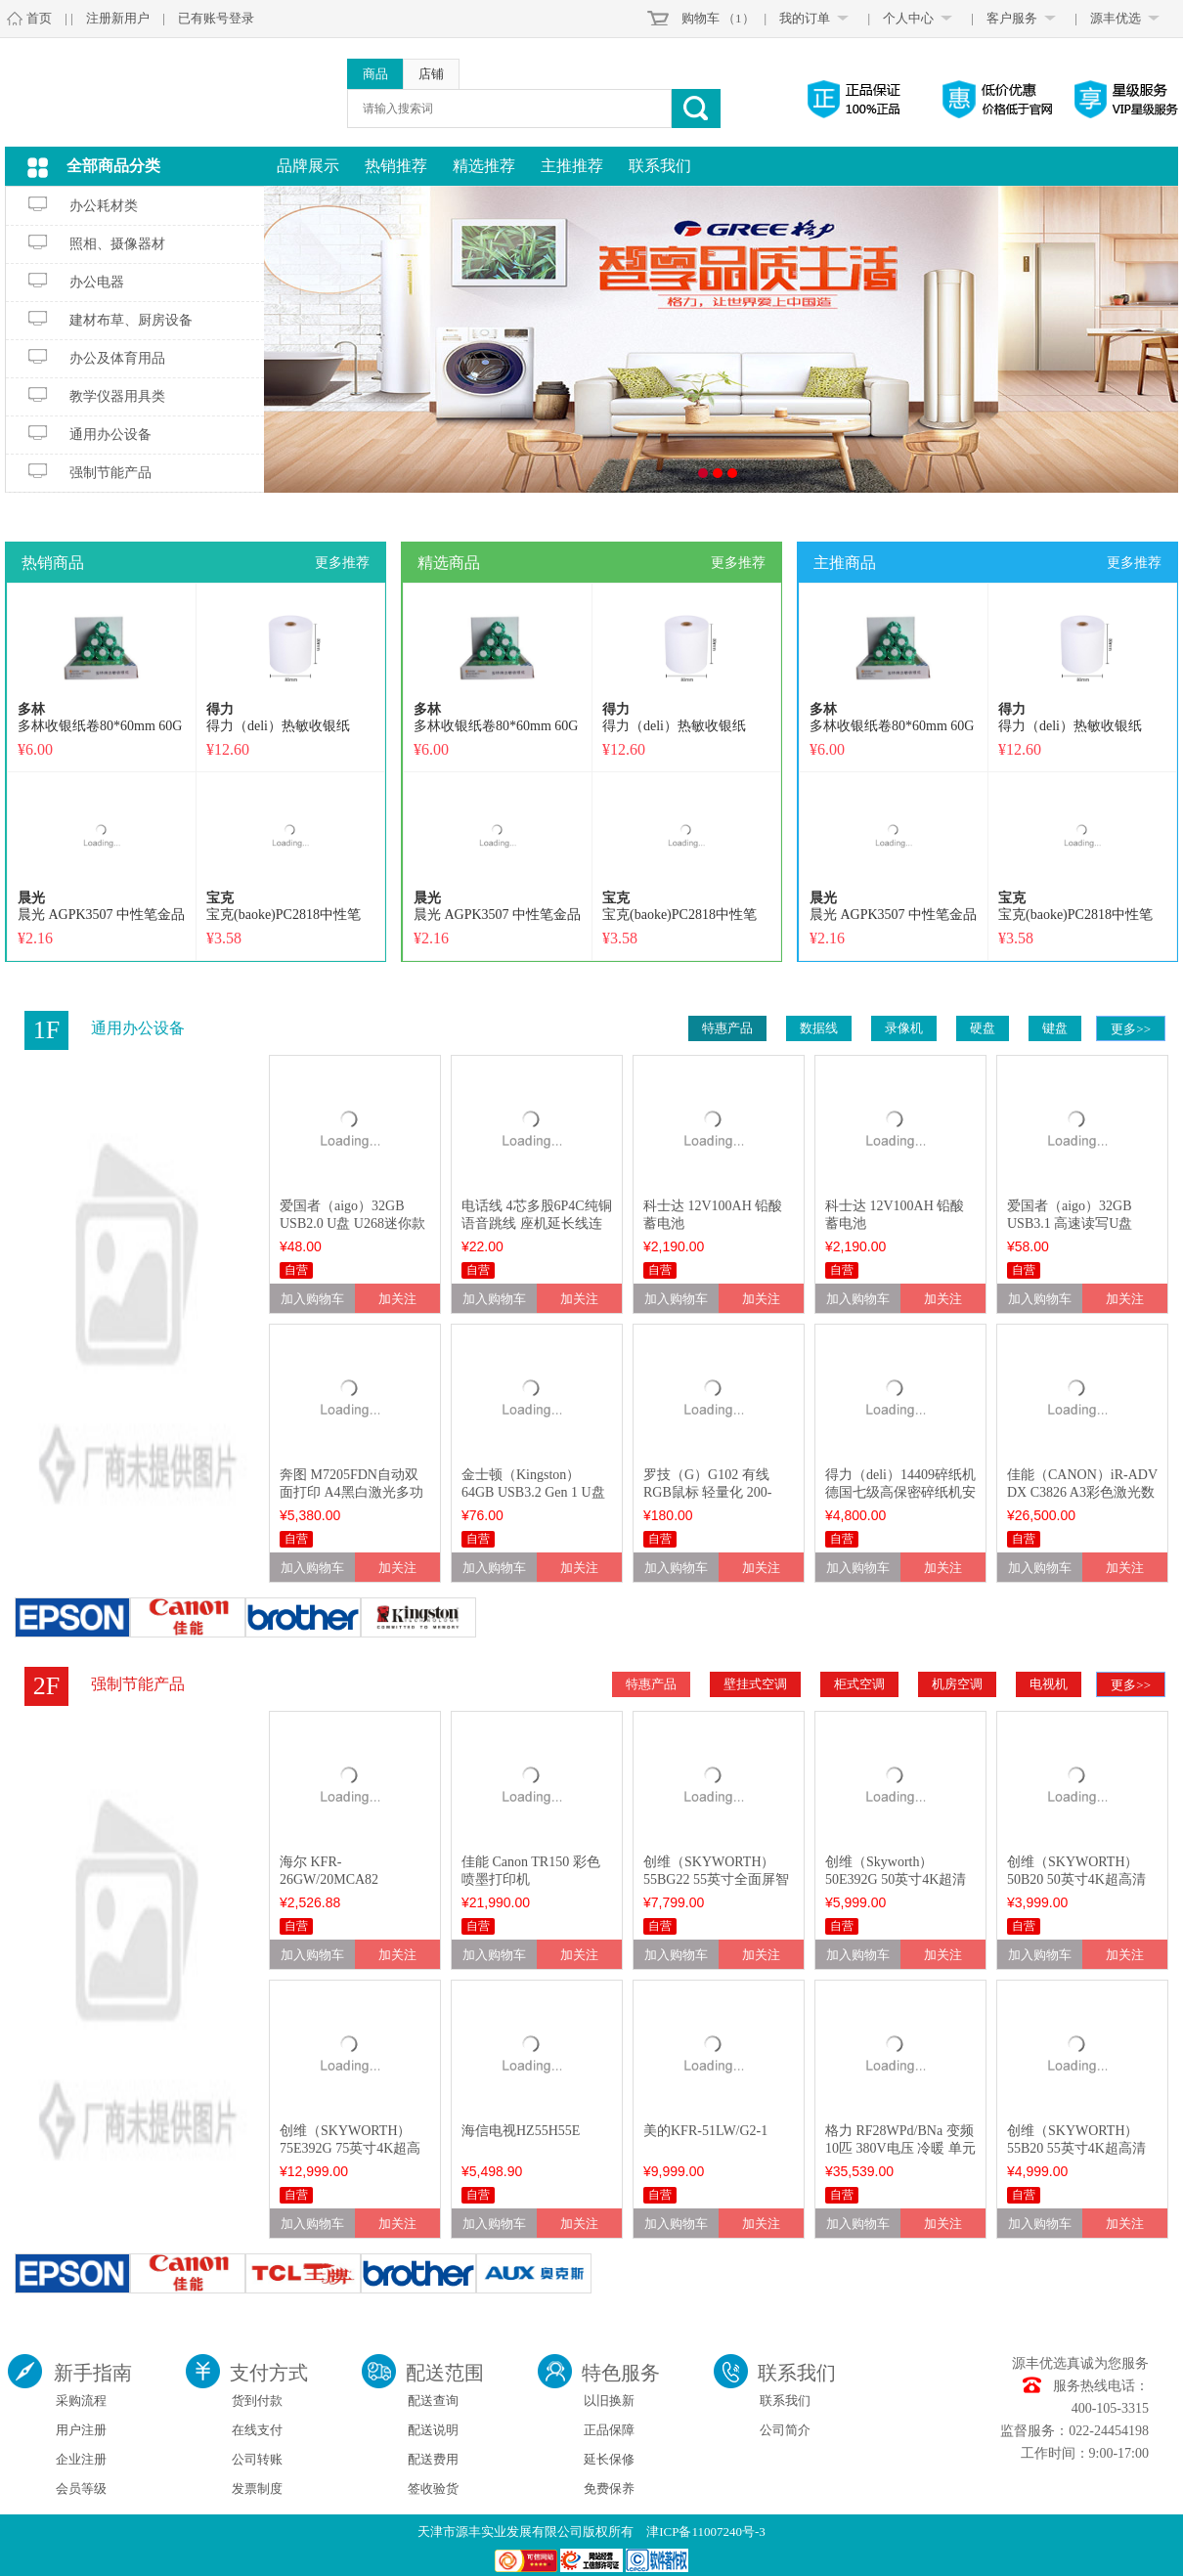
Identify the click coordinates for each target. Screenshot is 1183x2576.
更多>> (1131, 1029)
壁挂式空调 (755, 1684)
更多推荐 (342, 562)
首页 (39, 18)
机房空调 (957, 1684)
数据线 (819, 1028)
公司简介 (785, 2430)
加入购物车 (312, 1298)
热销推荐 (396, 165)
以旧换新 (609, 2400)
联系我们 (660, 165)
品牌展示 (308, 165)
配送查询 (433, 2400)
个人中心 (908, 18)
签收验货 (433, 2488)
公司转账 (257, 2459)
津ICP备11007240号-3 (706, 2531)
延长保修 (609, 2459)
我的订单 (804, 18)
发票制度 (257, 2488)
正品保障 (609, 2430)
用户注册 (81, 2430)
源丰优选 (1115, 18)
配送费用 (433, 2459)
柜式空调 (859, 1684)
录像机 (904, 1028)
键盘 (1055, 1028)
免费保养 (609, 2488)
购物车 (700, 18)
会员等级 (81, 2488)
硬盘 (982, 1028)
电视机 (1049, 1684)
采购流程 (81, 2400)
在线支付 (257, 2430)
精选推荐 (484, 165)
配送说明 (433, 2430)
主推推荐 (572, 165)
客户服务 (1011, 18)
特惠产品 (727, 1028)
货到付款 (257, 2400)
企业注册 (81, 2459)
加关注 (397, 1298)
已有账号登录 (216, 18)
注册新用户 (118, 18)
